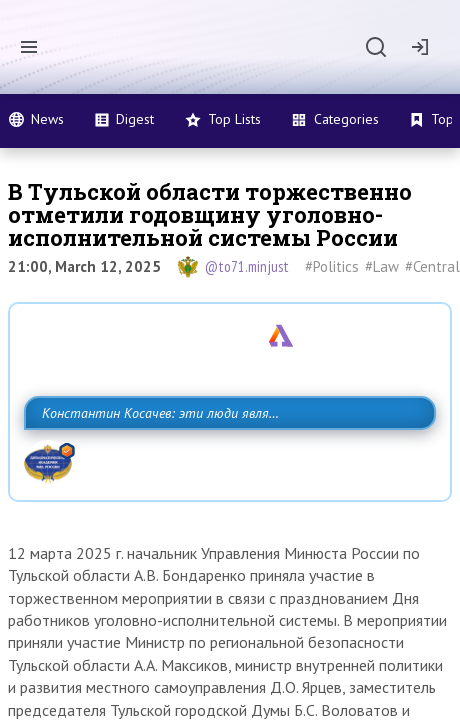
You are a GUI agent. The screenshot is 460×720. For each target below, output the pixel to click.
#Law (382, 266)
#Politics (332, 266)
